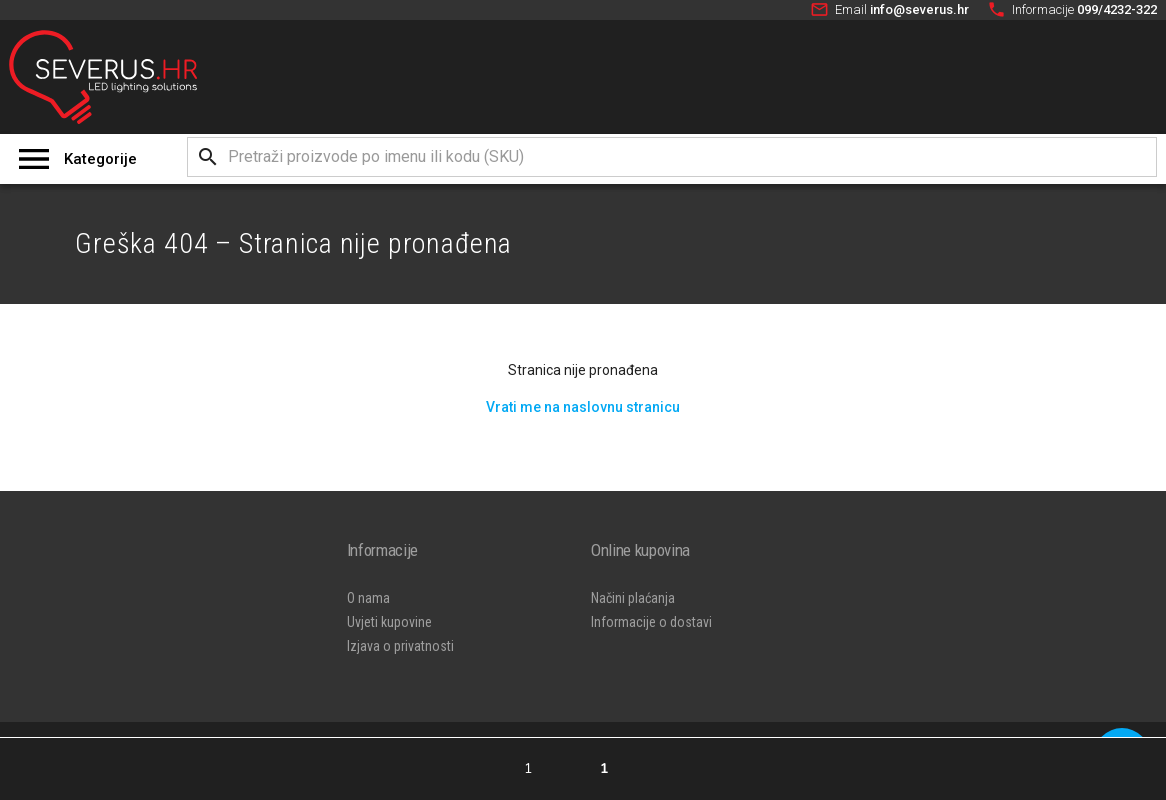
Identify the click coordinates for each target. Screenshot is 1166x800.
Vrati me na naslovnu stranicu (583, 407)
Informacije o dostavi (651, 622)
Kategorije (100, 159)
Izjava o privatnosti (400, 646)
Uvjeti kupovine (389, 622)
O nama (368, 598)
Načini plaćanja (633, 598)
